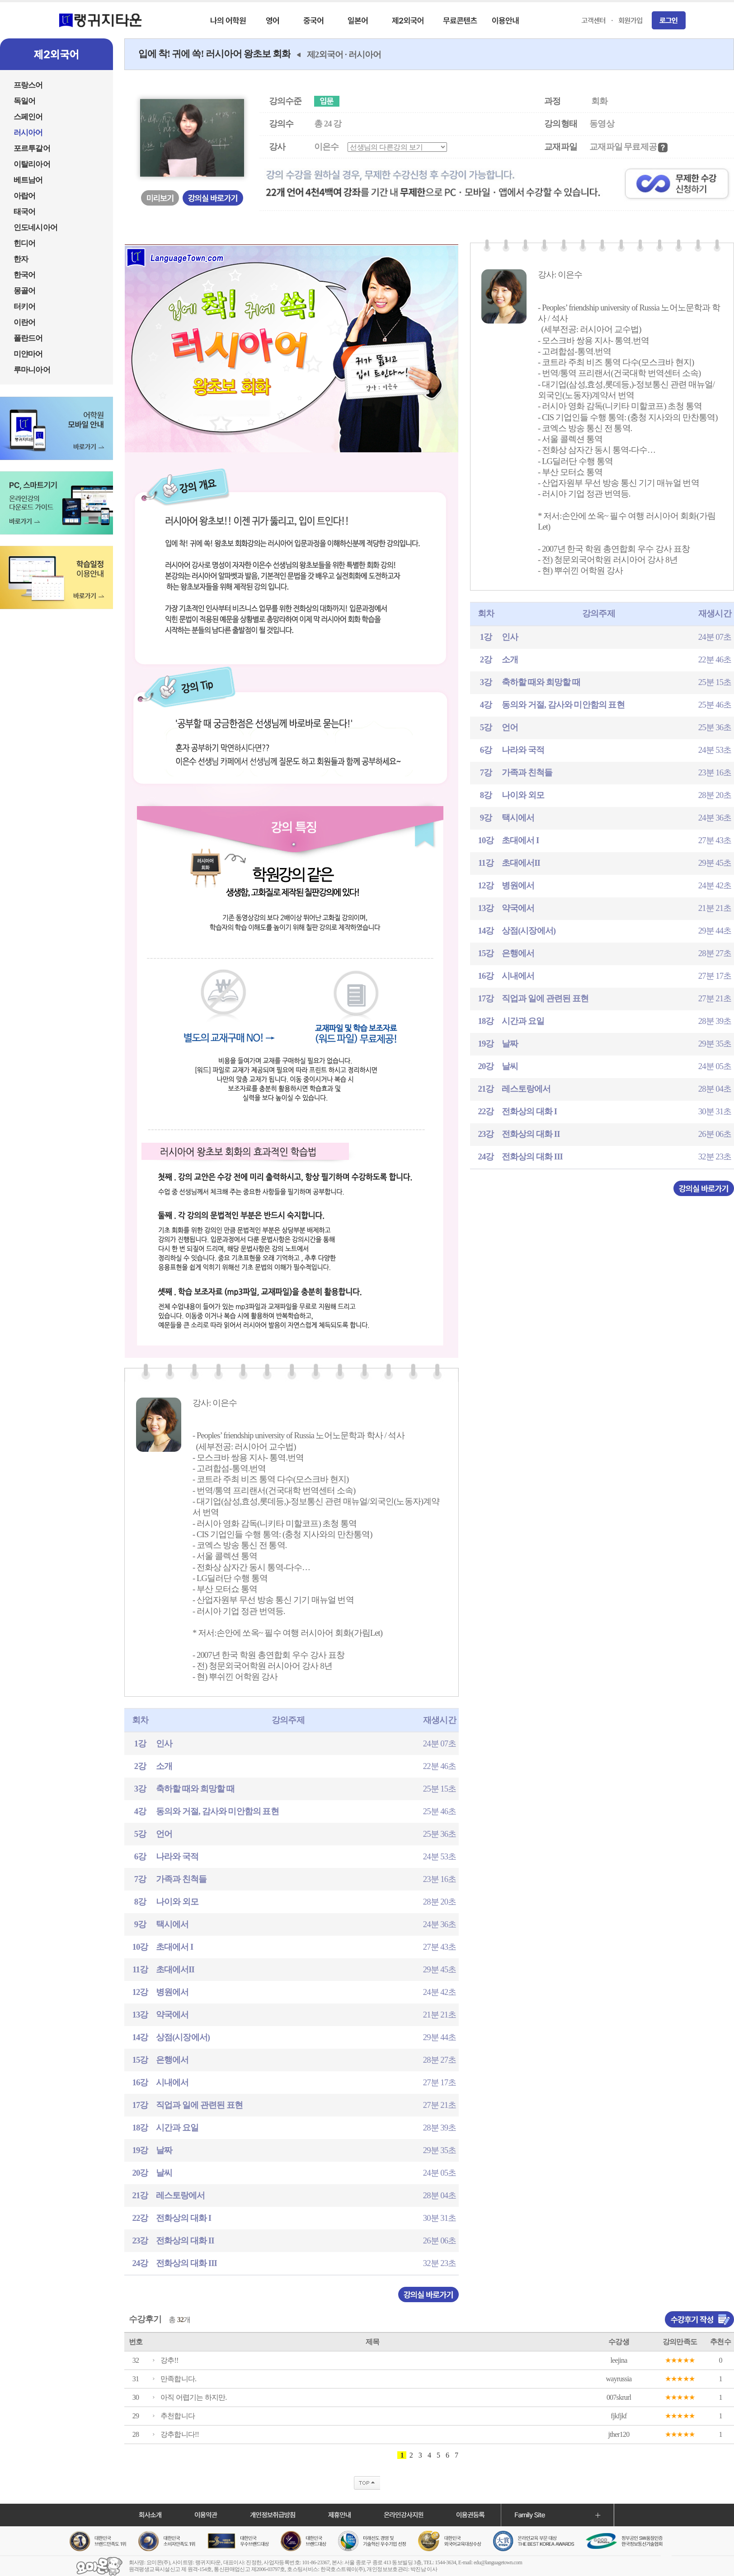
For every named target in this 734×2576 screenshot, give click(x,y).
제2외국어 (325, 54)
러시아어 (364, 54)
